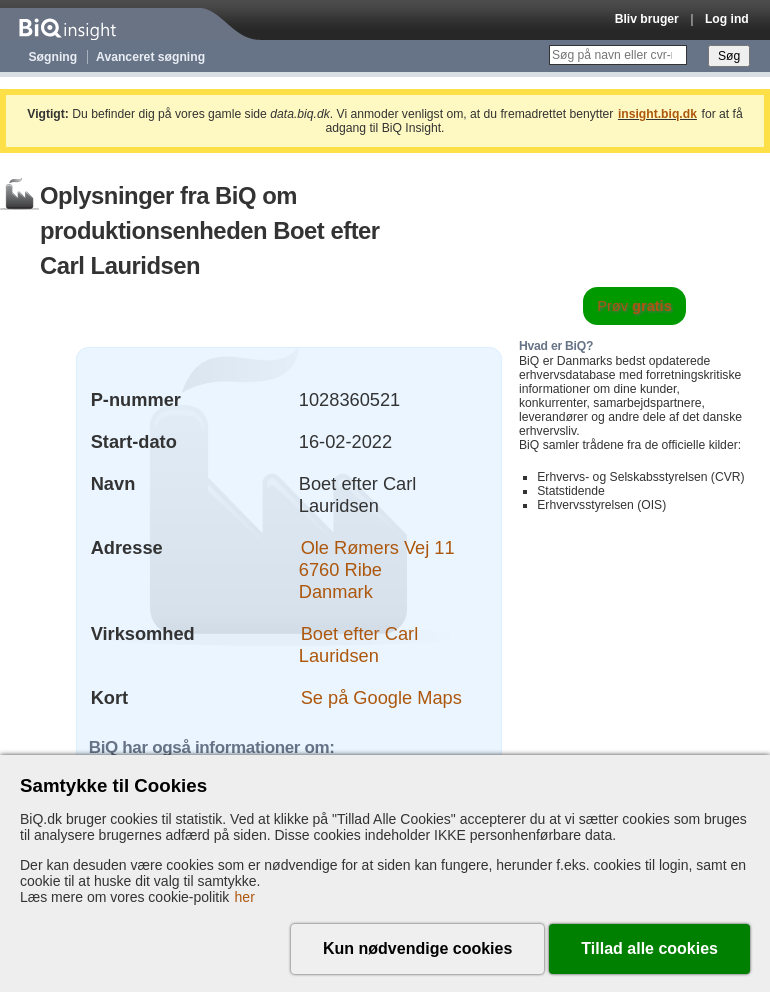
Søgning (53, 57)
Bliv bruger (647, 19)
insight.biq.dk (657, 114)
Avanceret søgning (150, 57)
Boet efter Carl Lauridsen (358, 644)
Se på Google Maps (381, 697)
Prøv (634, 306)
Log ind (727, 19)
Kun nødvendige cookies (417, 948)
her (245, 897)
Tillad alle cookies (649, 948)
